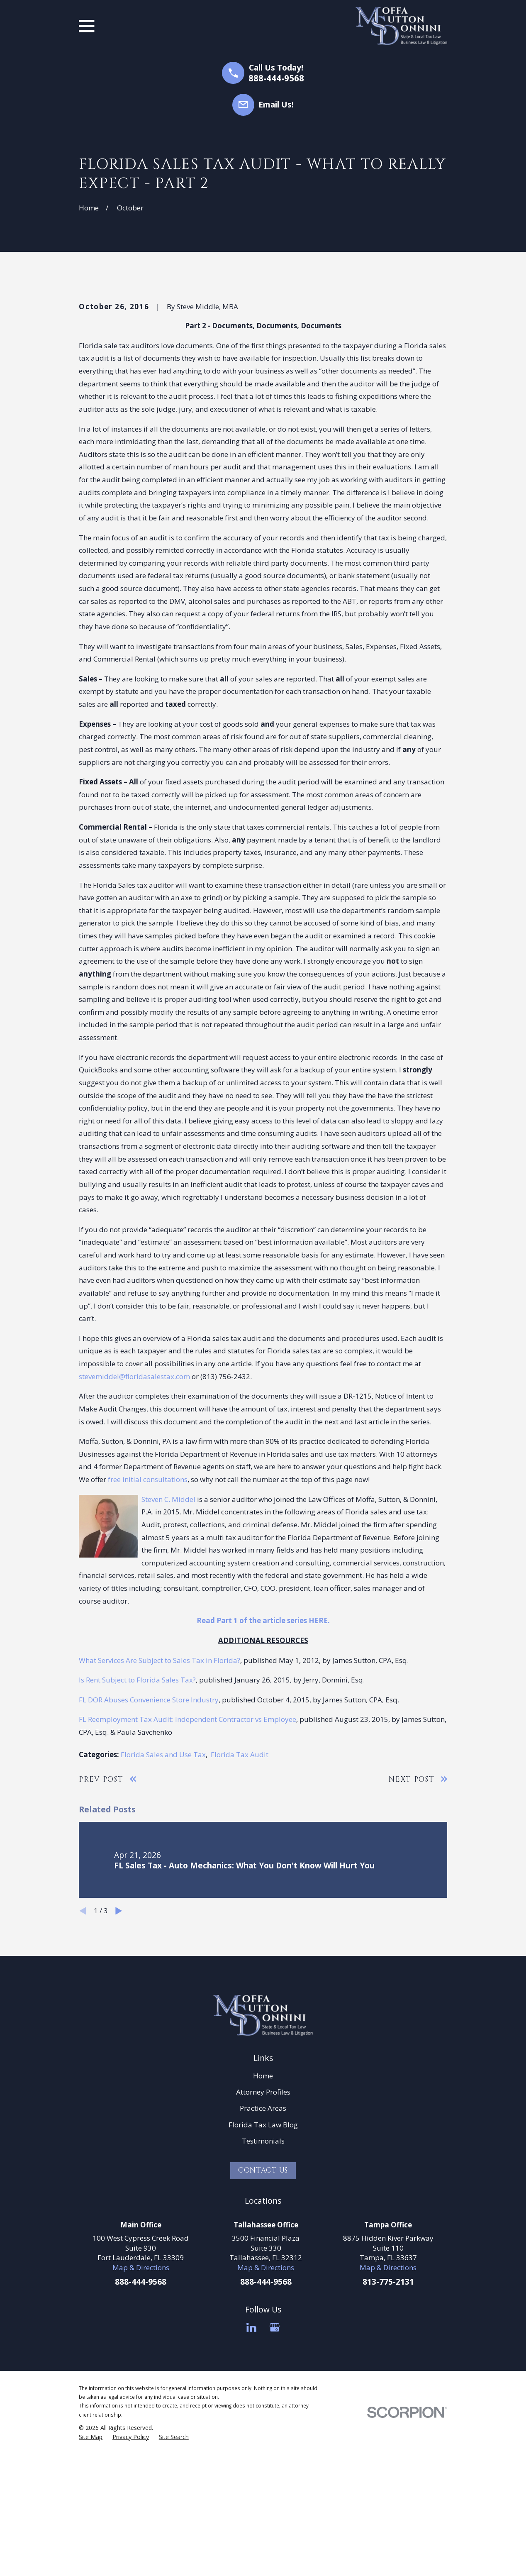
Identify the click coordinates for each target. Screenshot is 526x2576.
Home (263, 2217)
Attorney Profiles (263, 2233)
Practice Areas (263, 2249)
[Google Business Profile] (275, 2468)
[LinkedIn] (251, 2468)
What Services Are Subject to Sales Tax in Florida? (159, 1801)
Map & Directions (140, 2408)
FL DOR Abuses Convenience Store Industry (149, 1841)
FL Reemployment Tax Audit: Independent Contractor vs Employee (187, 1860)
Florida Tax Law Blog (263, 2266)
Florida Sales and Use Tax (163, 1896)
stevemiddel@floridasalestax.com (134, 1517)
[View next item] (119, 2052)
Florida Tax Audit (239, 1896)
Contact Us (263, 2311)
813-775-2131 (388, 2422)
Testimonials (263, 2282)
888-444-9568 (276, 78)
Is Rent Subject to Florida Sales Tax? (137, 1821)
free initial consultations (148, 1620)
